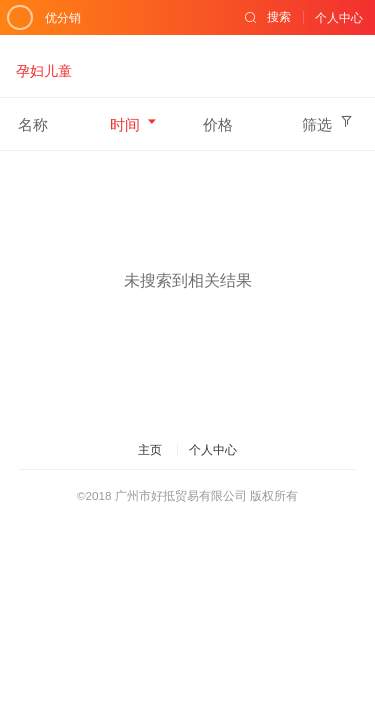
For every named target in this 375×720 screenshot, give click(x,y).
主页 (150, 449)
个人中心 (213, 449)
